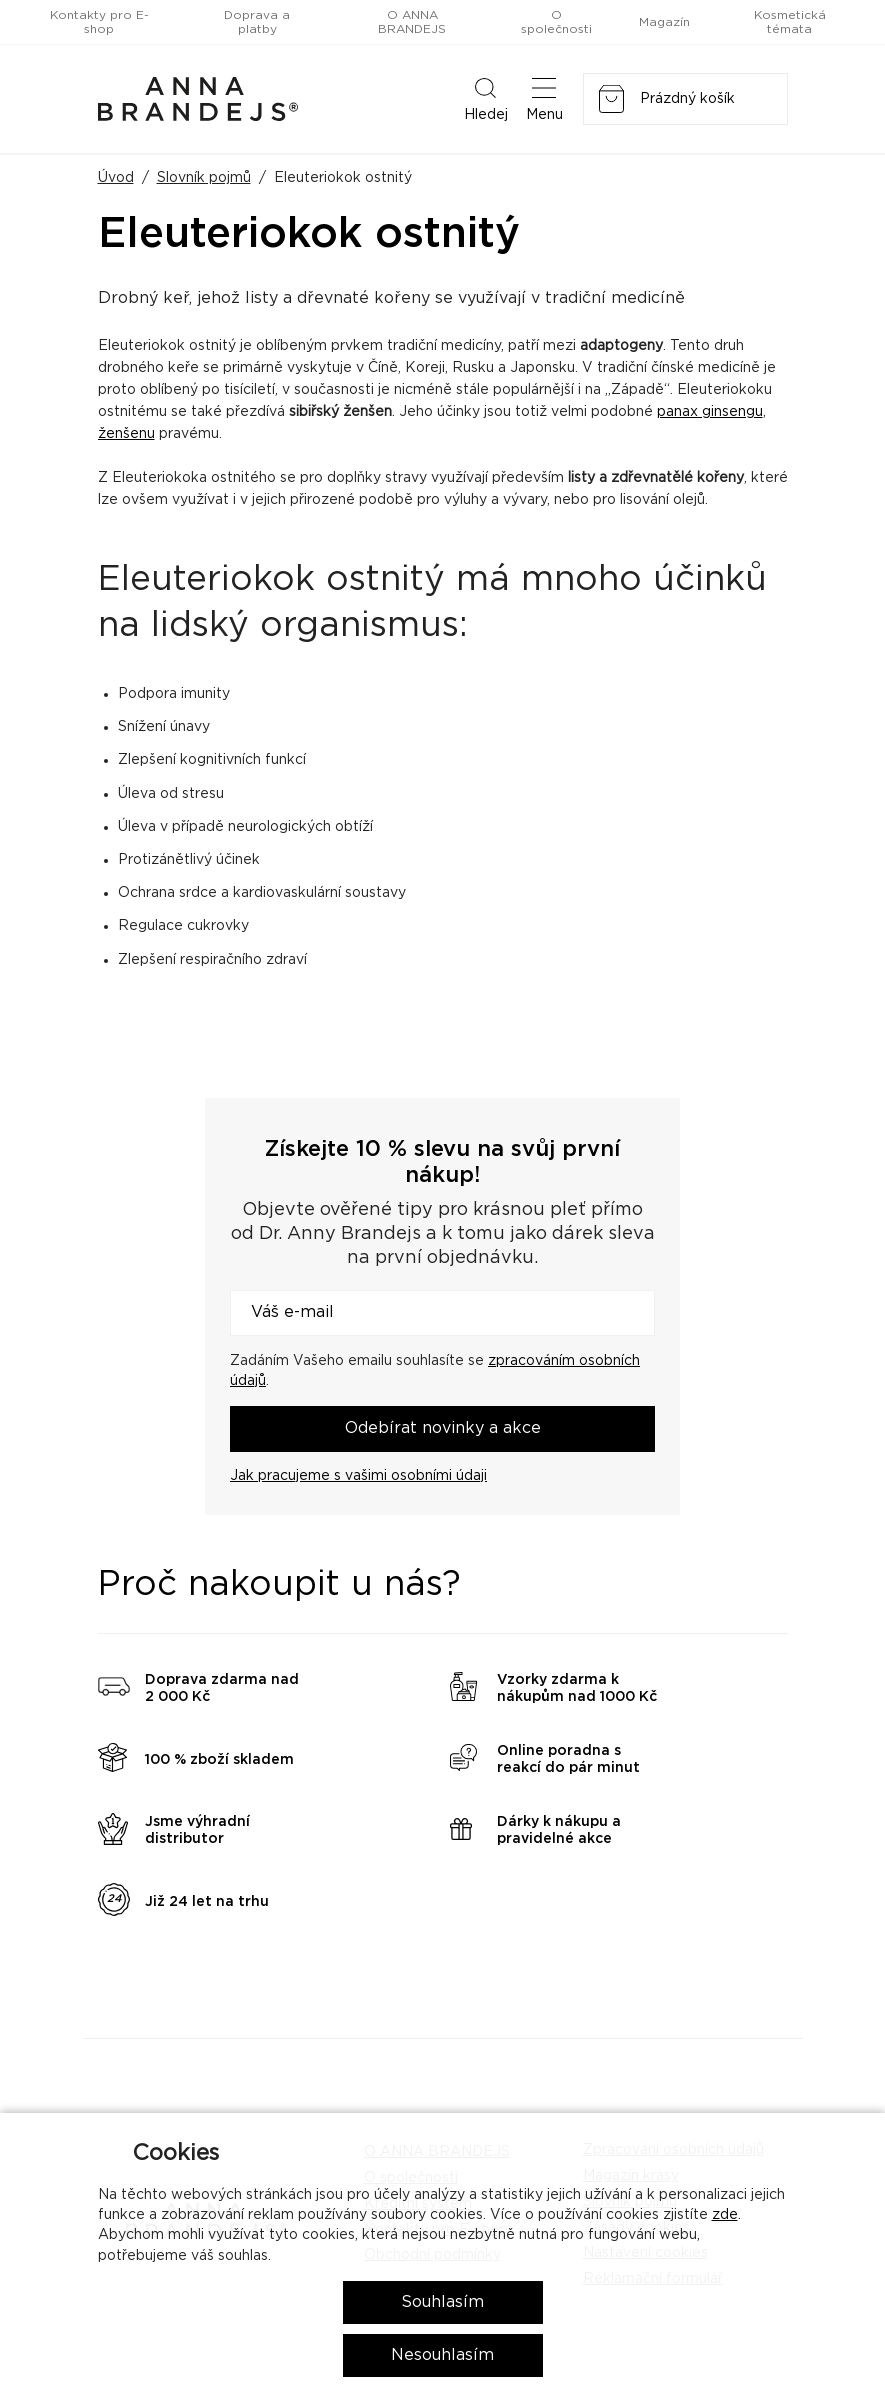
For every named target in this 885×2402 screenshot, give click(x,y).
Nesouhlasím (442, 2355)
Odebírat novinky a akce (443, 1428)
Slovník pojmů (204, 178)
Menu (544, 98)
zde (725, 2215)
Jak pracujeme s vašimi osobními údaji (358, 1476)
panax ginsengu (710, 412)
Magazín (664, 22)
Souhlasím (442, 2302)
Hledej (486, 98)
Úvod (116, 178)
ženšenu (126, 434)
